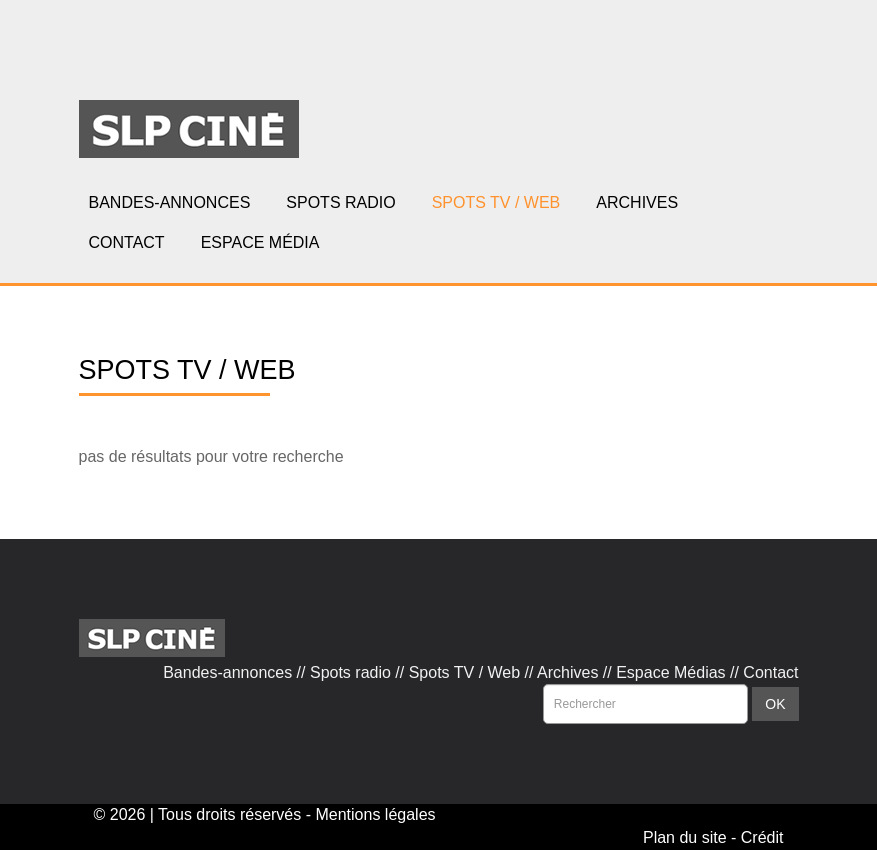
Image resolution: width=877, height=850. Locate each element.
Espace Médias (670, 672)
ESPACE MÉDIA (260, 242)
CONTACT (127, 242)
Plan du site (685, 837)
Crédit (762, 837)
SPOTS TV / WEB (496, 202)
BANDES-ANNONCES (170, 202)
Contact (770, 672)
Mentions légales (375, 814)
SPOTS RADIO (340, 202)
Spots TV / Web (464, 672)
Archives (567, 672)
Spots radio (350, 672)
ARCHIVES (637, 202)
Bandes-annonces (227, 672)
